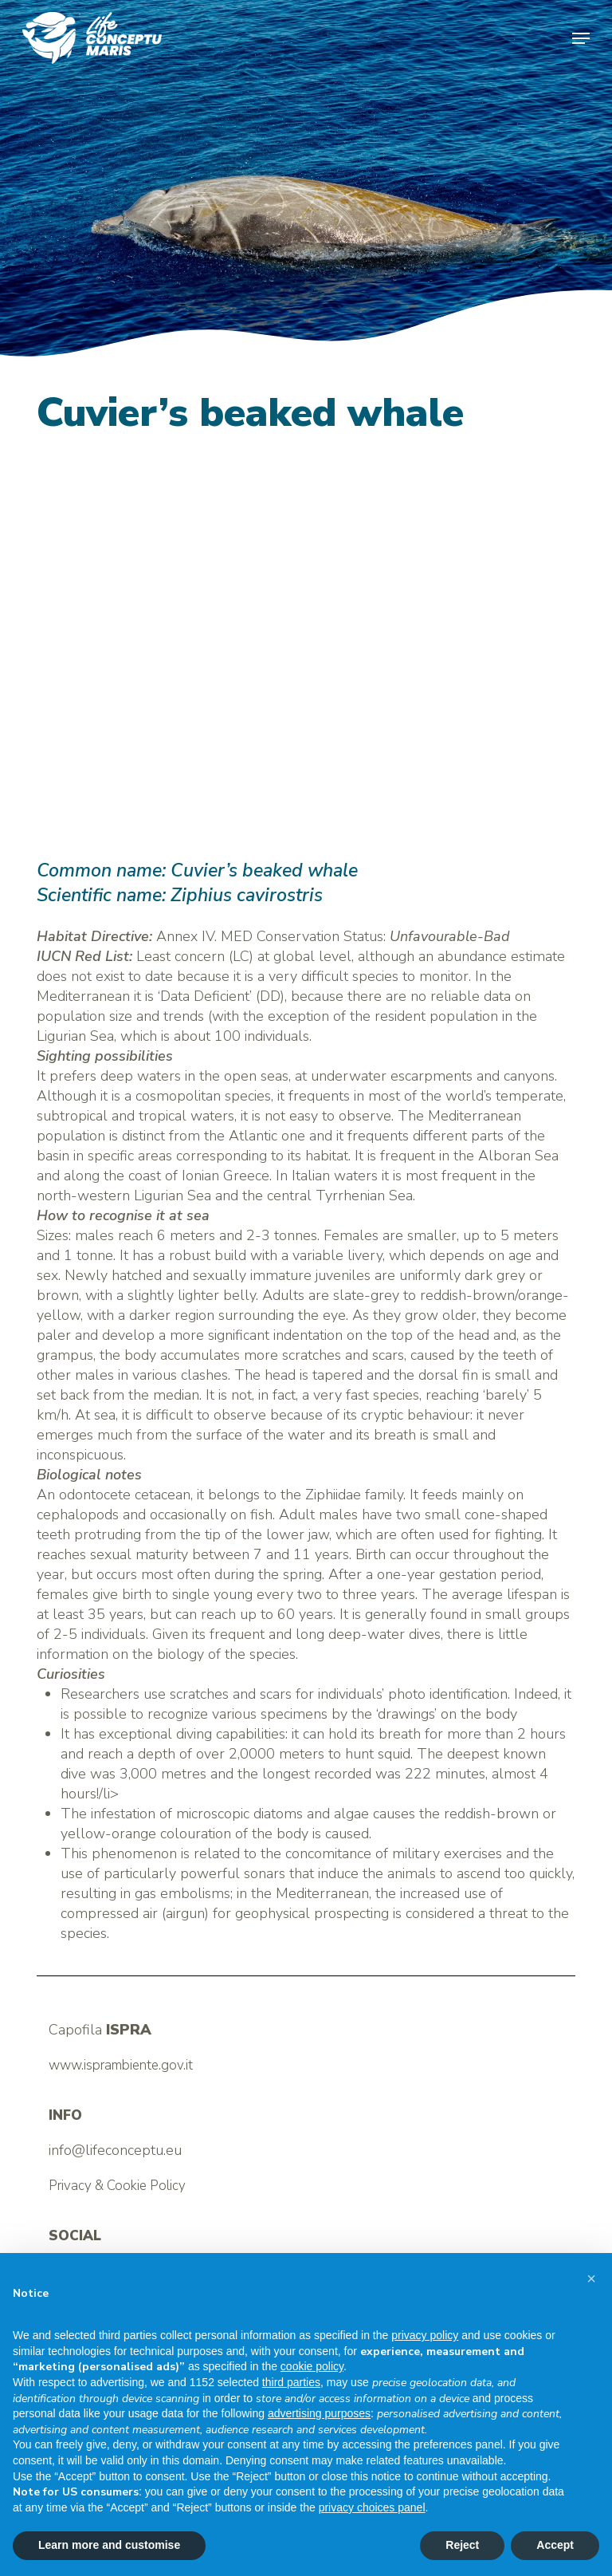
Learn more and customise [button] (109, 2545)
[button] (581, 38)
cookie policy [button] (311, 2366)
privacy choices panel (372, 2507)
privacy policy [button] (424, 2335)
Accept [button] (555, 2545)
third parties (291, 2382)
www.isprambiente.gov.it (121, 2065)
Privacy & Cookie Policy (117, 2185)
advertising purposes (319, 2413)
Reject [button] (462, 2545)
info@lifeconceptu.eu (115, 2150)
